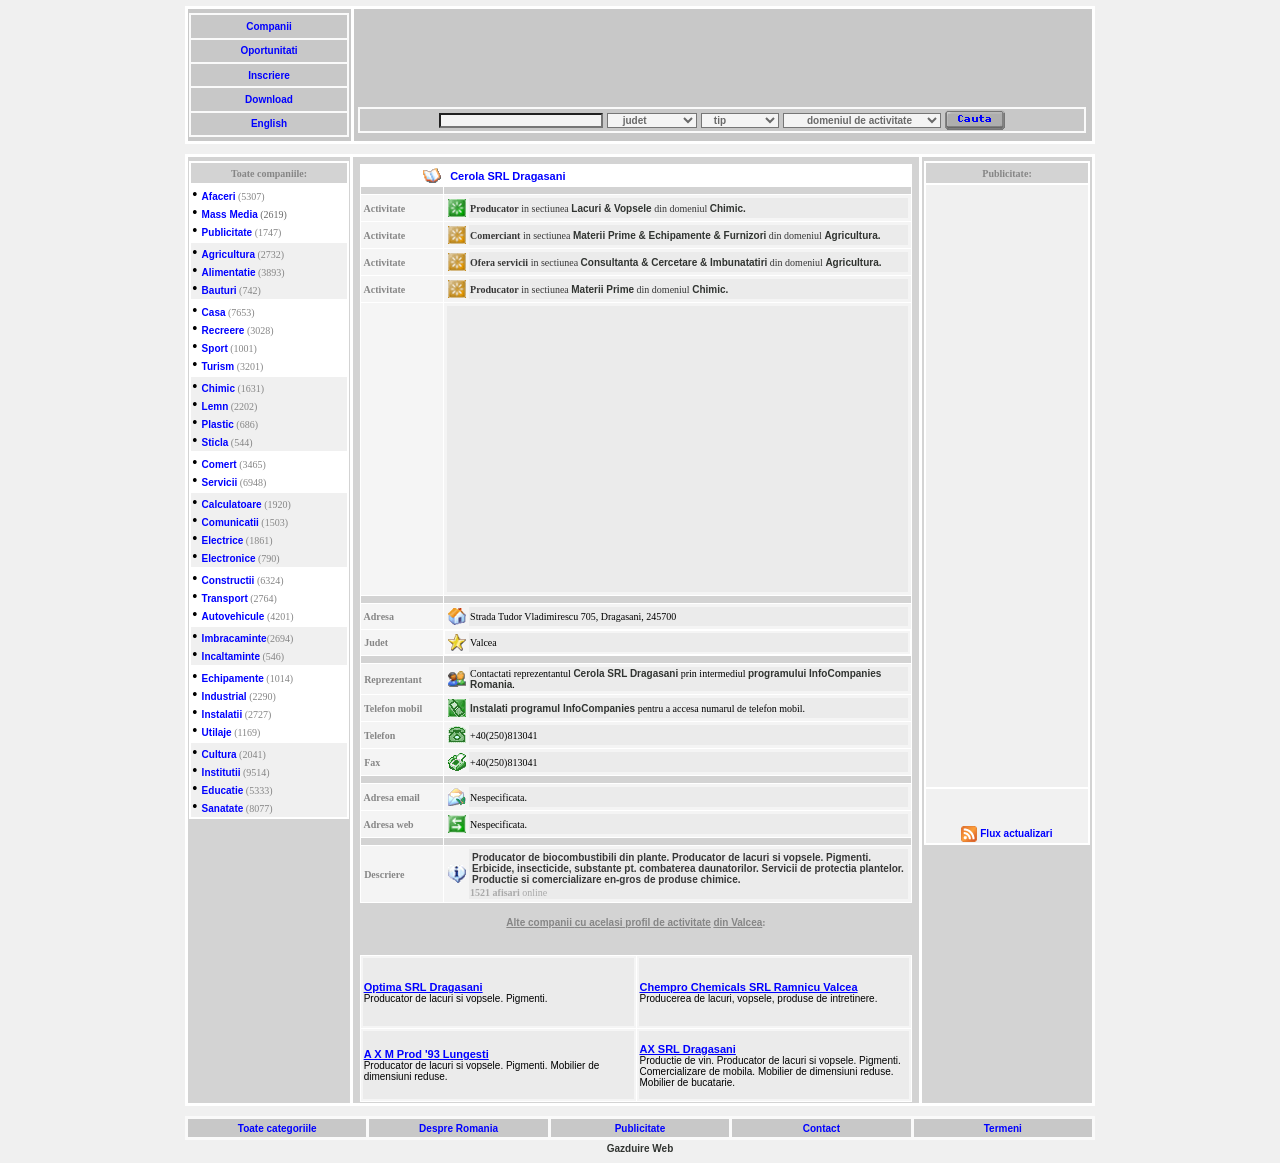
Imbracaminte (234, 638)
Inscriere (268, 75)
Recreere (223, 330)
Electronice (229, 558)
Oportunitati (269, 50)
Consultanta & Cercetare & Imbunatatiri (674, 262)
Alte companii (540, 922)
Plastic (218, 424)
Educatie (223, 790)
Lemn (215, 406)
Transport (225, 598)
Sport (215, 348)
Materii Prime (602, 289)
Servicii (220, 482)
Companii (268, 26)
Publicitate (227, 232)
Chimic (218, 388)
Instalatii (222, 714)
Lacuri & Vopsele (611, 208)
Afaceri (219, 196)
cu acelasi (600, 922)
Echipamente (233, 678)
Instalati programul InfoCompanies (552, 708)
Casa (214, 312)
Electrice (223, 540)
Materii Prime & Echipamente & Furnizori (669, 235)
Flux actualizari (1016, 833)
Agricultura (228, 254)
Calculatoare (232, 504)
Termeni (1003, 1128)
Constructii (228, 580)
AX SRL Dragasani (688, 1049)
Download (268, 99)
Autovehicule (233, 616)
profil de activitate (668, 922)
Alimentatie (229, 272)
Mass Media (230, 214)
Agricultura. (852, 235)
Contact (821, 1128)
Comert (219, 464)
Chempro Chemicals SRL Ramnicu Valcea (749, 987)
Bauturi (219, 290)
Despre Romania (458, 1128)
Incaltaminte (231, 656)
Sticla (215, 442)
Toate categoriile (277, 1128)
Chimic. (728, 208)
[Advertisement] (722, 58)
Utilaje (217, 732)
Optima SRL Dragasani (423, 987)
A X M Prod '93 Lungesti (426, 1054)
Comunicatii (230, 522)
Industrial (224, 696)
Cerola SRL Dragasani (625, 673)
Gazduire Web (640, 1148)
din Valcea (737, 922)
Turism (218, 366)
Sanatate (223, 808)
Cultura (219, 754)
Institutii (221, 772)
